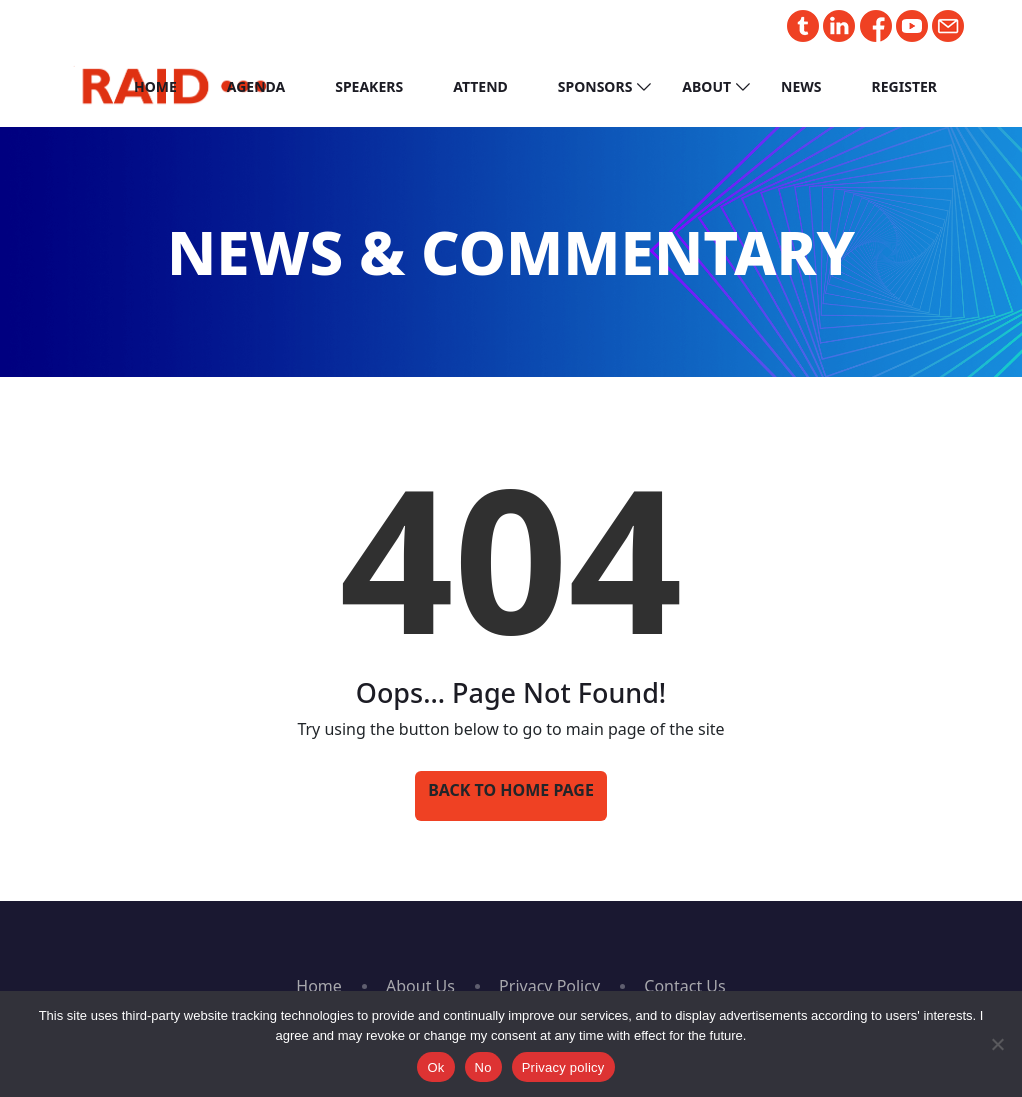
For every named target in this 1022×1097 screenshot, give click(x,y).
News (801, 86)
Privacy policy (563, 1067)
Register (904, 86)
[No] (997, 1044)
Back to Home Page (511, 790)
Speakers (369, 86)
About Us (420, 986)
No (483, 1067)
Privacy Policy (549, 986)
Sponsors (595, 86)
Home (155, 86)
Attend (480, 86)
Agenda (256, 86)
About (706, 86)
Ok (435, 1067)
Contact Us (684, 986)
